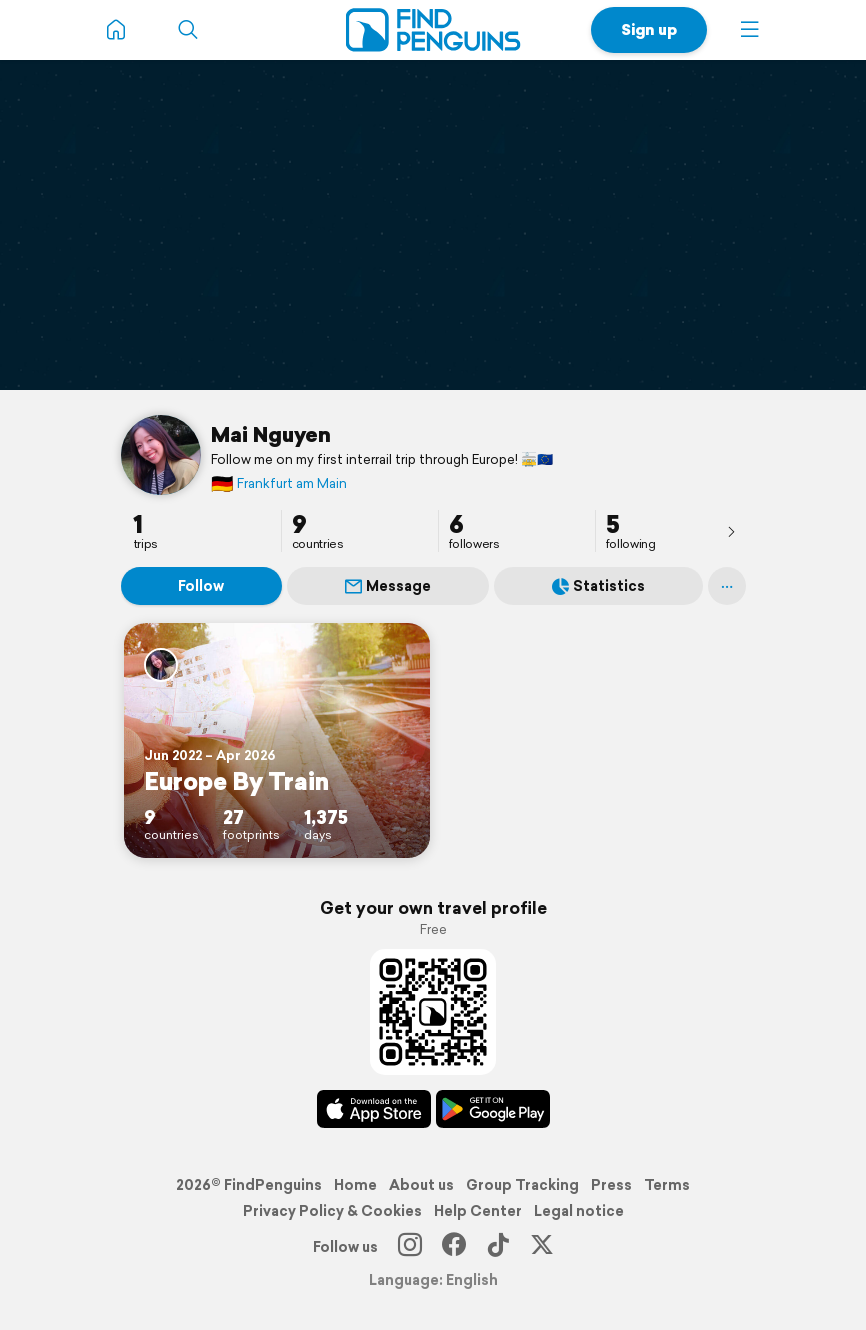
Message (388, 586)
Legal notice (579, 1211)
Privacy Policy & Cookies (332, 1211)
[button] (750, 30)
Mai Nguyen (271, 434)
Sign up (649, 29)
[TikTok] (498, 1247)
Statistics (598, 586)
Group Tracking (522, 1185)
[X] (542, 1247)
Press (611, 1185)
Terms (667, 1185)
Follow (201, 586)
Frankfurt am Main (279, 483)
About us (421, 1185)
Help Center (478, 1211)
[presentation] (731, 531)
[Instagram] (410, 1247)
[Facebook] (454, 1247)
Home (355, 1185)
